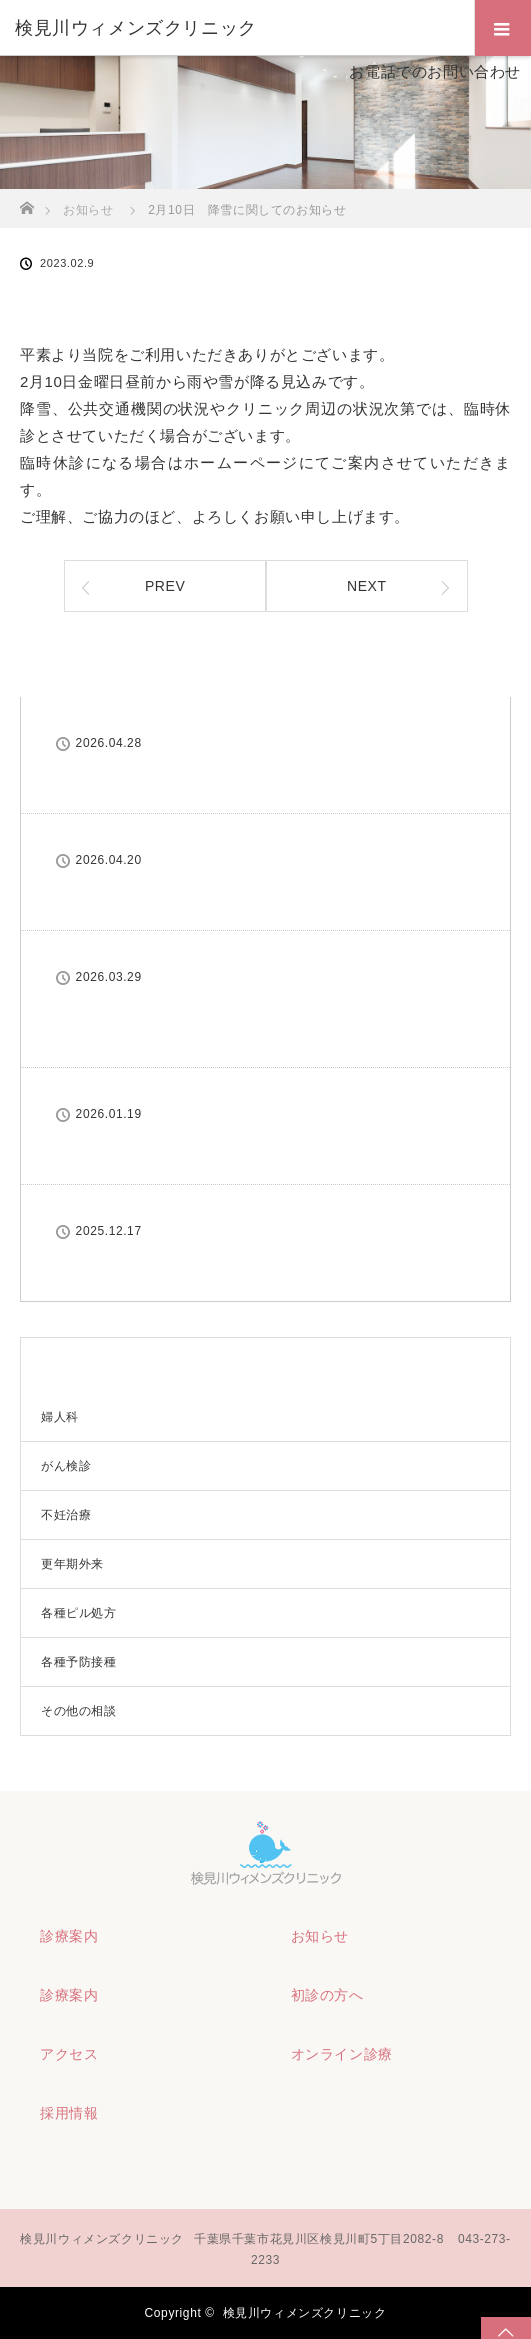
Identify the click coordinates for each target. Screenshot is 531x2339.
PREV (165, 586)
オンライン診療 (342, 2054)
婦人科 (60, 1417)
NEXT (367, 586)
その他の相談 (79, 1711)
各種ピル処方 (79, 1613)
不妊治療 (66, 1515)
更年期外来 (72, 1564)
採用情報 (69, 2113)
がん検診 (66, 1466)
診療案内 (69, 1936)
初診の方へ (327, 1995)
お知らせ (320, 1936)
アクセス (69, 2054)
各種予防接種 (79, 1662)
